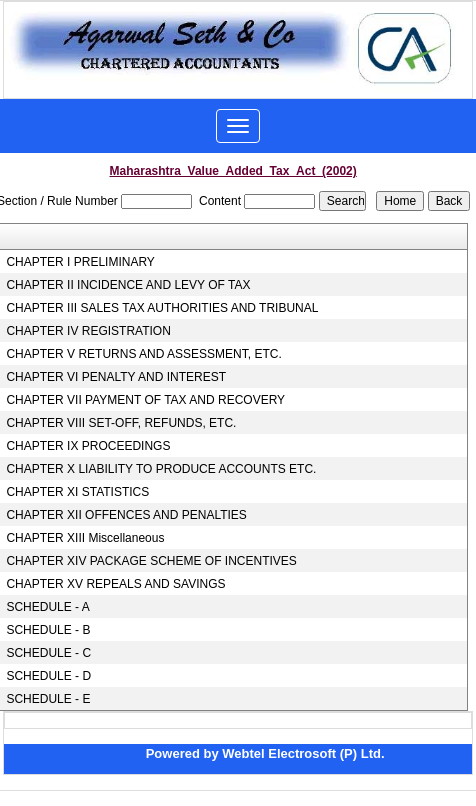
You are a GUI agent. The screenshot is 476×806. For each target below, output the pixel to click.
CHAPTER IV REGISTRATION (88, 331)
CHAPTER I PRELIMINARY (80, 262)
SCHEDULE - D (48, 676)
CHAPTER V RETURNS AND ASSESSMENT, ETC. (143, 354)
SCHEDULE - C (48, 653)
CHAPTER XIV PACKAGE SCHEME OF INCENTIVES (151, 561)
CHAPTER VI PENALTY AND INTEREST (116, 377)
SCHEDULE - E (48, 699)
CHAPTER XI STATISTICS (77, 492)
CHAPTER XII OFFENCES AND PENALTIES (126, 515)
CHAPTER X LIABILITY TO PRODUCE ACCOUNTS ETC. (161, 469)
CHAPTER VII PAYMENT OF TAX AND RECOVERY (145, 400)
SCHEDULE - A (47, 607)
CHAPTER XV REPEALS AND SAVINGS (115, 584)
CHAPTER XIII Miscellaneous (85, 538)
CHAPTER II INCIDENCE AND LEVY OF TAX (128, 285)
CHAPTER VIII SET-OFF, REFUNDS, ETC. (121, 423)
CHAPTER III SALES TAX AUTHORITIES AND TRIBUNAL (162, 308)
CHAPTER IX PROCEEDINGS (88, 446)
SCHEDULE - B (48, 630)
